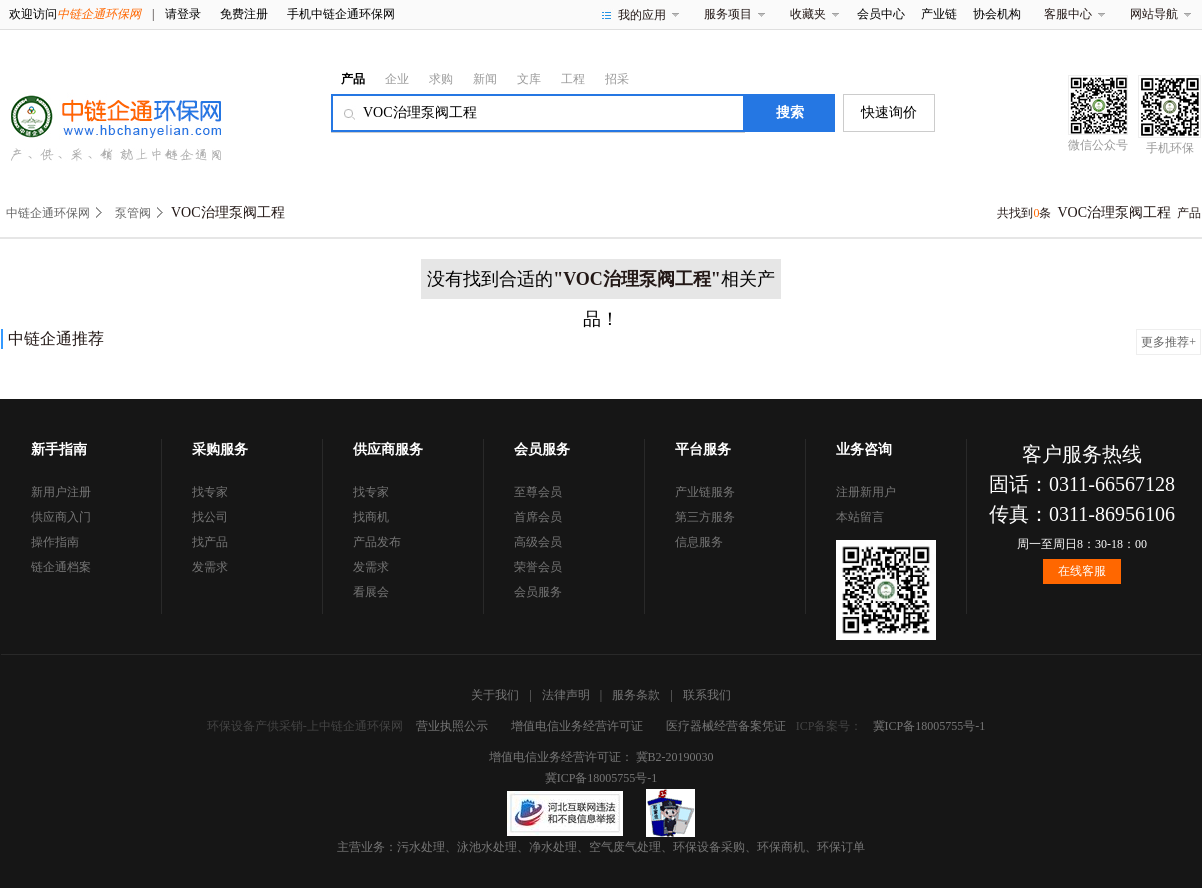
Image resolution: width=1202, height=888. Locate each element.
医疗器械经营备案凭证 (726, 726)
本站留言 (860, 517)
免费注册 (244, 14)
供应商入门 (61, 517)
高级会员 (538, 542)
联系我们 (707, 695)
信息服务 (699, 542)
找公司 (210, 517)
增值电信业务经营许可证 (577, 726)
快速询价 (889, 112)
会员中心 (881, 14)
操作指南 (55, 542)
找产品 (210, 542)
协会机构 (997, 14)
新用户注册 (61, 492)
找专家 (210, 492)
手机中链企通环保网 (341, 14)
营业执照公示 (452, 726)
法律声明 (566, 695)
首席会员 (538, 517)
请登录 (183, 14)
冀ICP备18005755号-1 (929, 726)
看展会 (371, 592)
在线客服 (1082, 571)
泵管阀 (133, 213)
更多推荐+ (1168, 342)
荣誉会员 (538, 567)
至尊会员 (538, 492)
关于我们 (495, 695)
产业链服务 (705, 492)
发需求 (210, 567)
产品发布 (377, 542)
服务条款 (636, 695)
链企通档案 (61, 567)
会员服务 (538, 592)
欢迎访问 (75, 14)
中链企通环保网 (48, 213)
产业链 (939, 14)
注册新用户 (866, 492)
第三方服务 (705, 517)
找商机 (371, 517)
